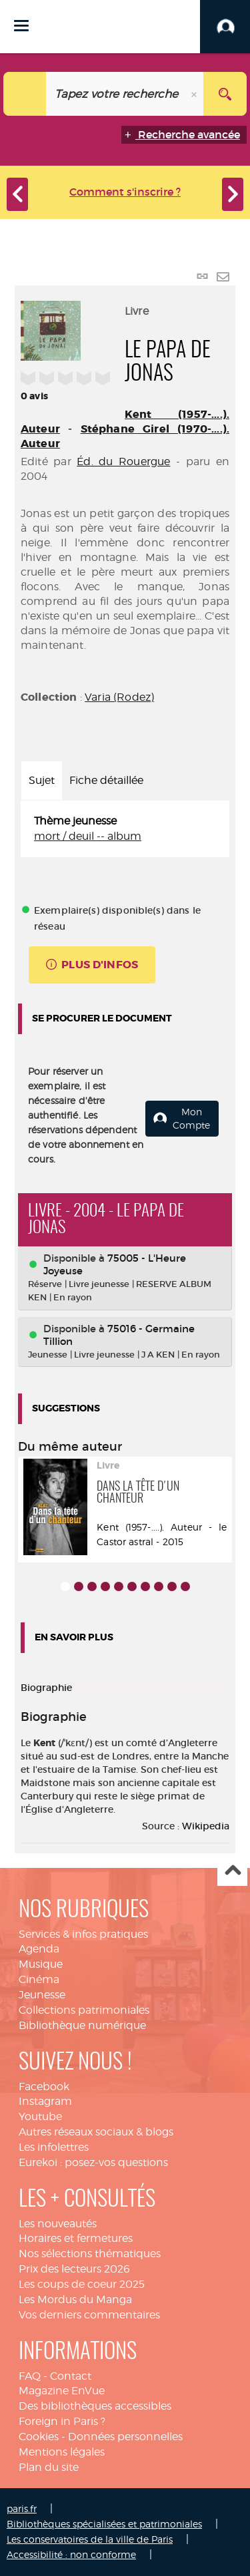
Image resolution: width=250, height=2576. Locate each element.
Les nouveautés (58, 2223)
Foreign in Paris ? (62, 2421)
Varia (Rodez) (119, 697)
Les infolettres (54, 2147)
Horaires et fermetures (76, 2238)
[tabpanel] (125, 829)
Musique (41, 1964)
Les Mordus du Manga (75, 2299)
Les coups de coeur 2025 (82, 2284)
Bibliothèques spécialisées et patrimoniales (104, 2523)
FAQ (30, 2376)
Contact (70, 2376)
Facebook (44, 2086)
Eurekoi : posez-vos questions (93, 2162)
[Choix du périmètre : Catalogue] (25, 94)
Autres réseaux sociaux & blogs (96, 2131)
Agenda (39, 1948)
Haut (232, 1871)
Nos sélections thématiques (90, 2253)
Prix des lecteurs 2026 (74, 2269)
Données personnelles (125, 2436)
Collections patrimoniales (84, 2010)
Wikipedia (205, 1826)
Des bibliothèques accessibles (95, 2406)
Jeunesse (42, 1994)
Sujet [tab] (42, 780)
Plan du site (49, 2467)
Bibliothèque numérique (82, 2025)
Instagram (45, 2101)
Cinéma (39, 1979)
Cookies (39, 2436)
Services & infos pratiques (83, 1934)
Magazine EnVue (62, 2390)
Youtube (40, 2116)
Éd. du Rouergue (123, 461)
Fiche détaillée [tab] (106, 780)
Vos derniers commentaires (89, 2314)
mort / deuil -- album (87, 836)
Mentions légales (62, 2452)
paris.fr (22, 2508)
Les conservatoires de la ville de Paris (90, 2539)
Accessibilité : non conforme (71, 2554)
